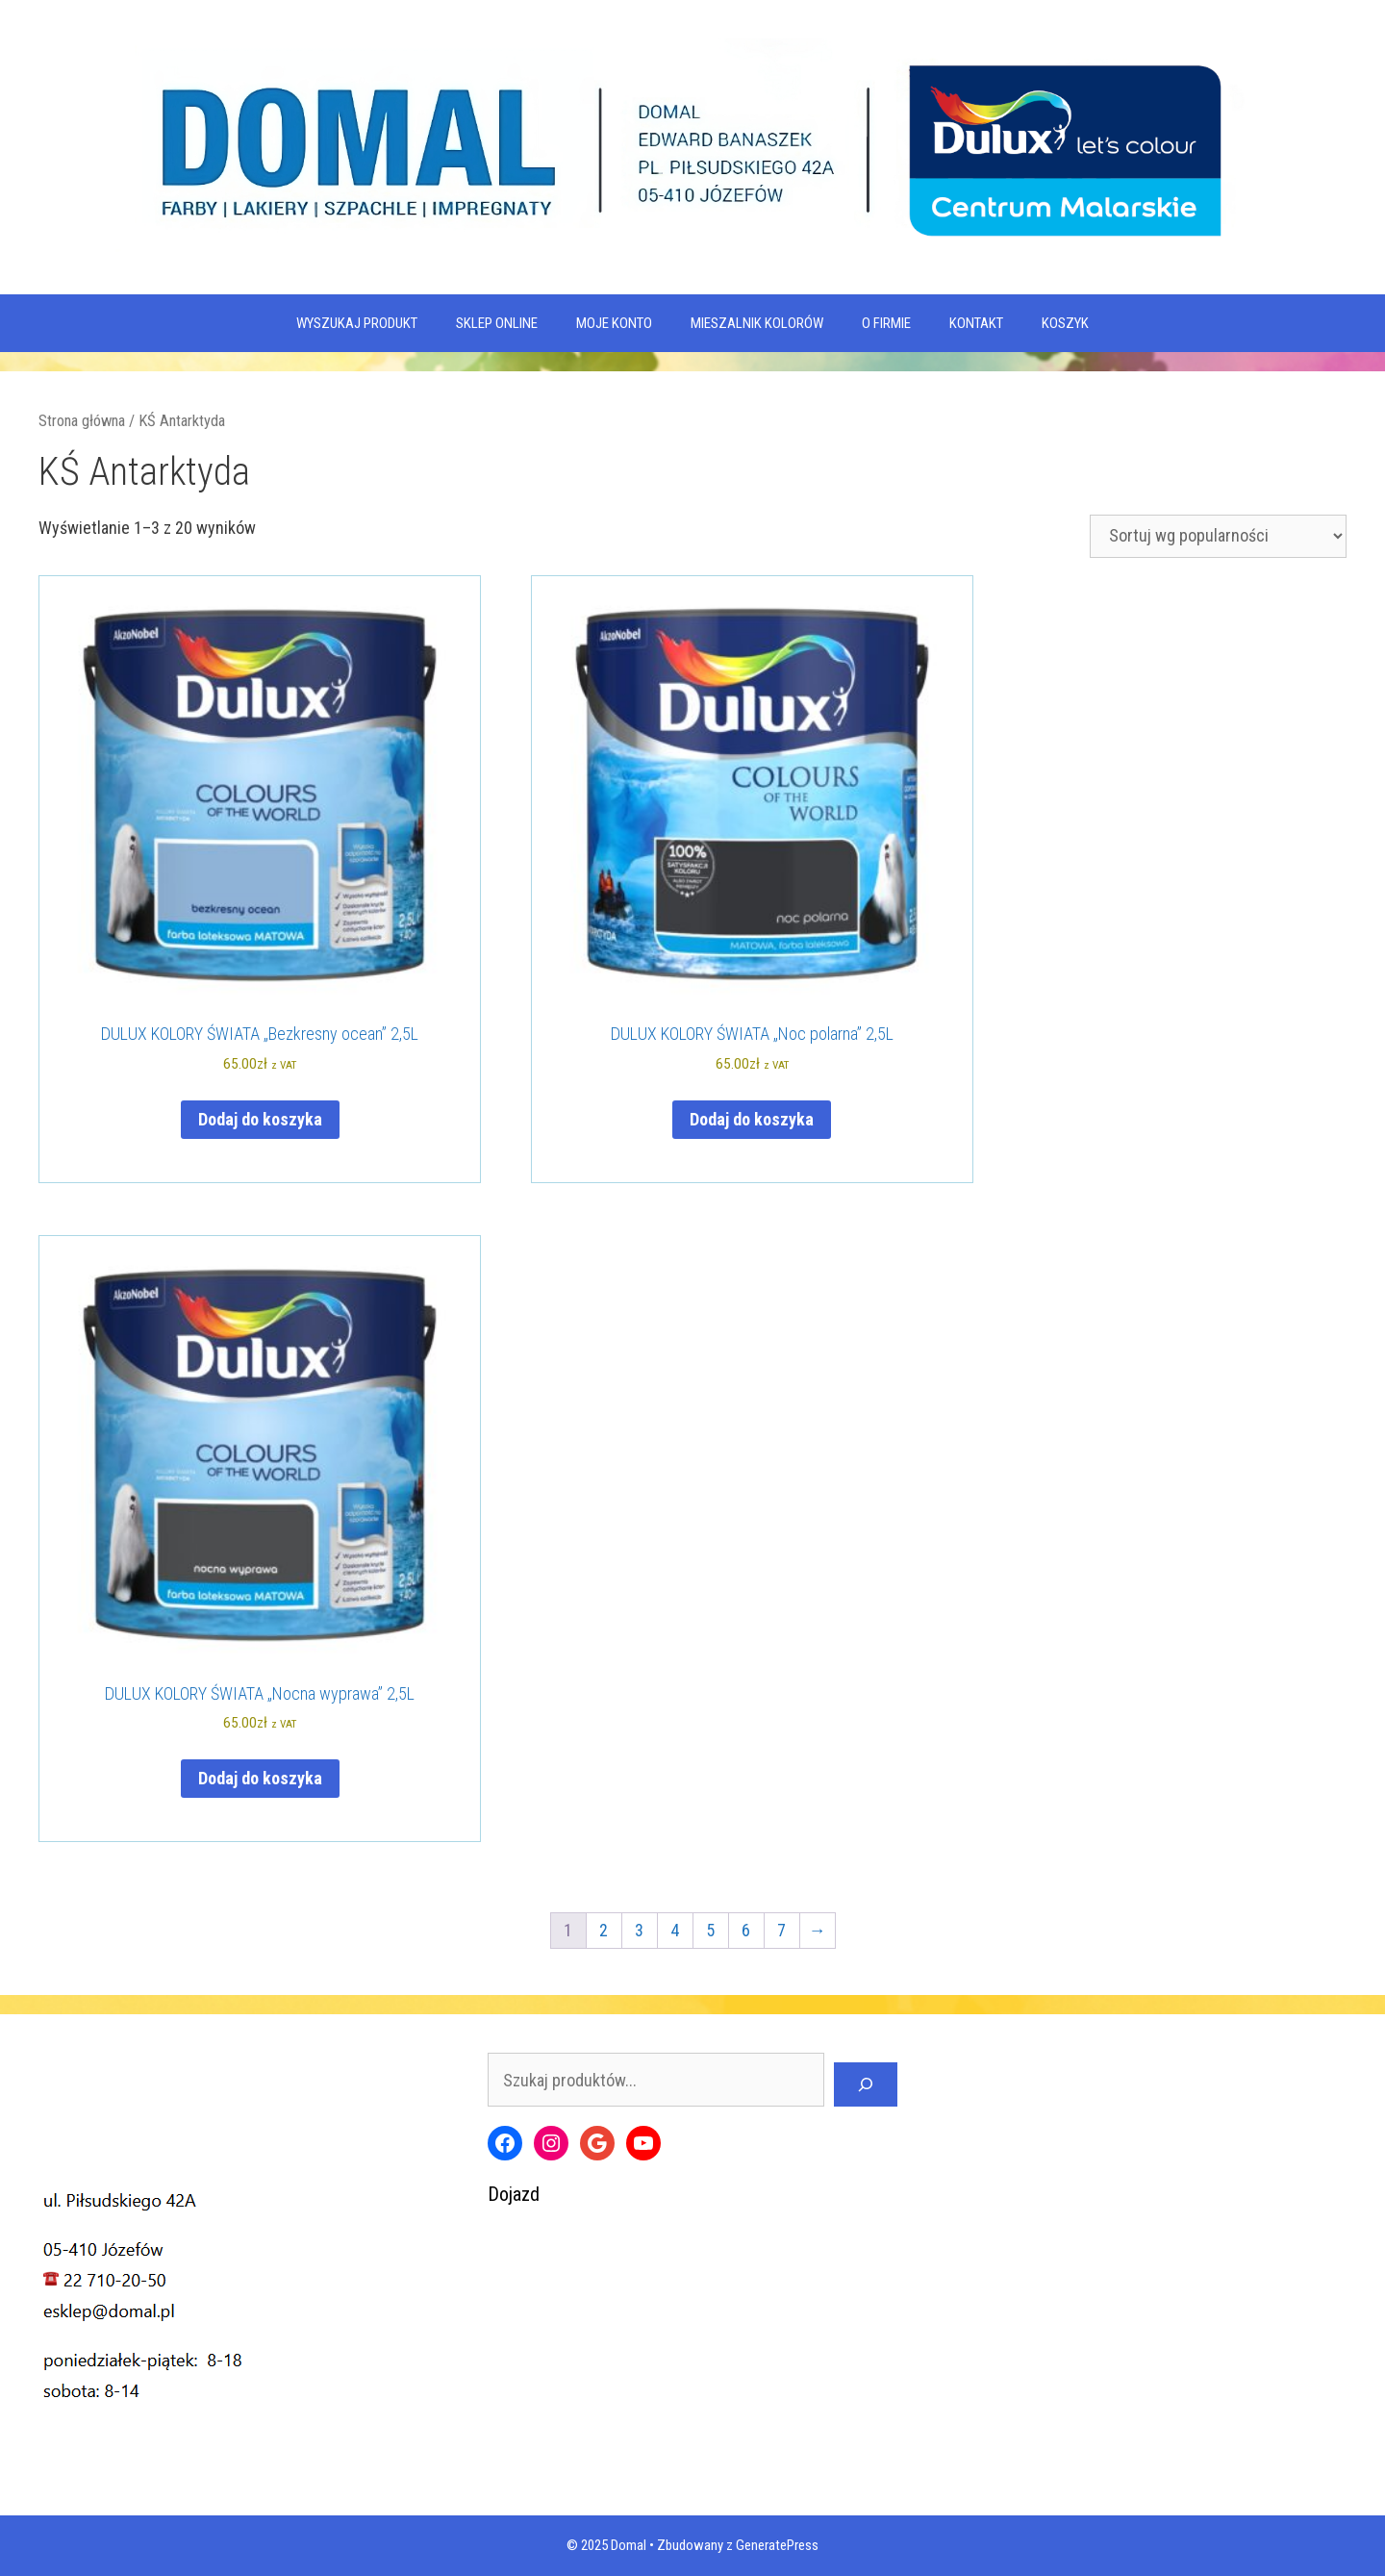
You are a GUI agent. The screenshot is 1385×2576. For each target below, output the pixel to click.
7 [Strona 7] (781, 1930)
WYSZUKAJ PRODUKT (356, 323)
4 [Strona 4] (674, 1930)
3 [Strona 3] (639, 1930)
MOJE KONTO (614, 323)
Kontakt (976, 323)
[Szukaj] (865, 2084)
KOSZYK (1065, 323)
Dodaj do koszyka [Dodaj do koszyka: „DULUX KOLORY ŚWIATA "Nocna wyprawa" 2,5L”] (260, 1778)
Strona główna (81, 421)
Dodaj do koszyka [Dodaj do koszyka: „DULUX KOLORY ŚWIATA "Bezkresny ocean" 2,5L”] (260, 1119)
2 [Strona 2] (603, 1930)
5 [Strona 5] (710, 1930)
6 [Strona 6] (746, 1930)
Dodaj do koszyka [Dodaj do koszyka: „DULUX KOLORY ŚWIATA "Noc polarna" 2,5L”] (752, 1119)
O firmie (886, 323)
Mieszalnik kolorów (757, 323)
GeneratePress (777, 2545)
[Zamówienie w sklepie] (1218, 536)
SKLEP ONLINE (497, 323)
